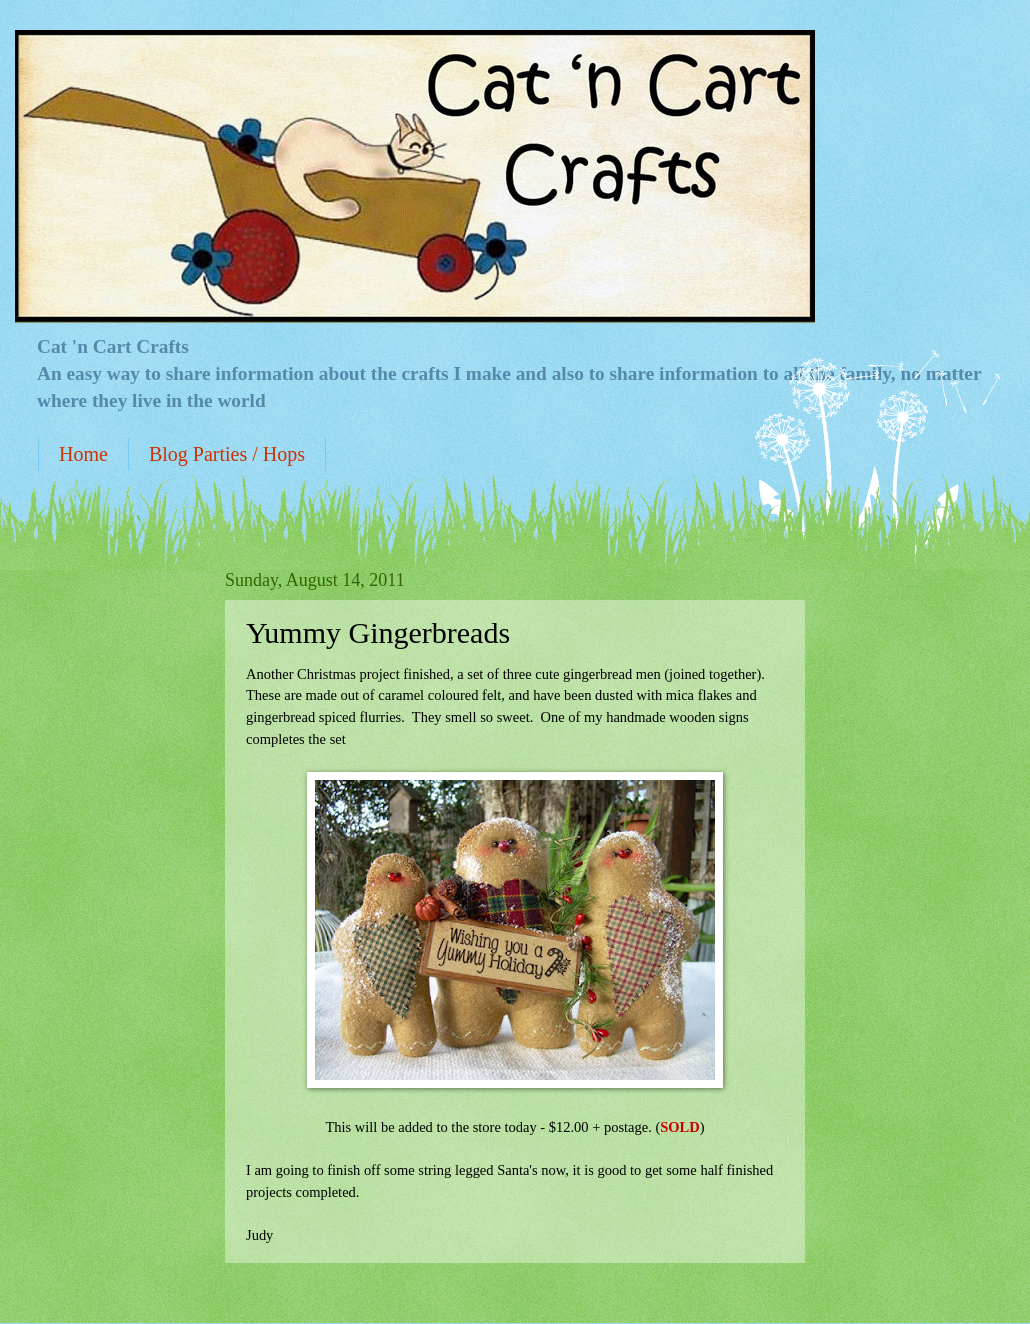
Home (83, 454)
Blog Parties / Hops (227, 454)
